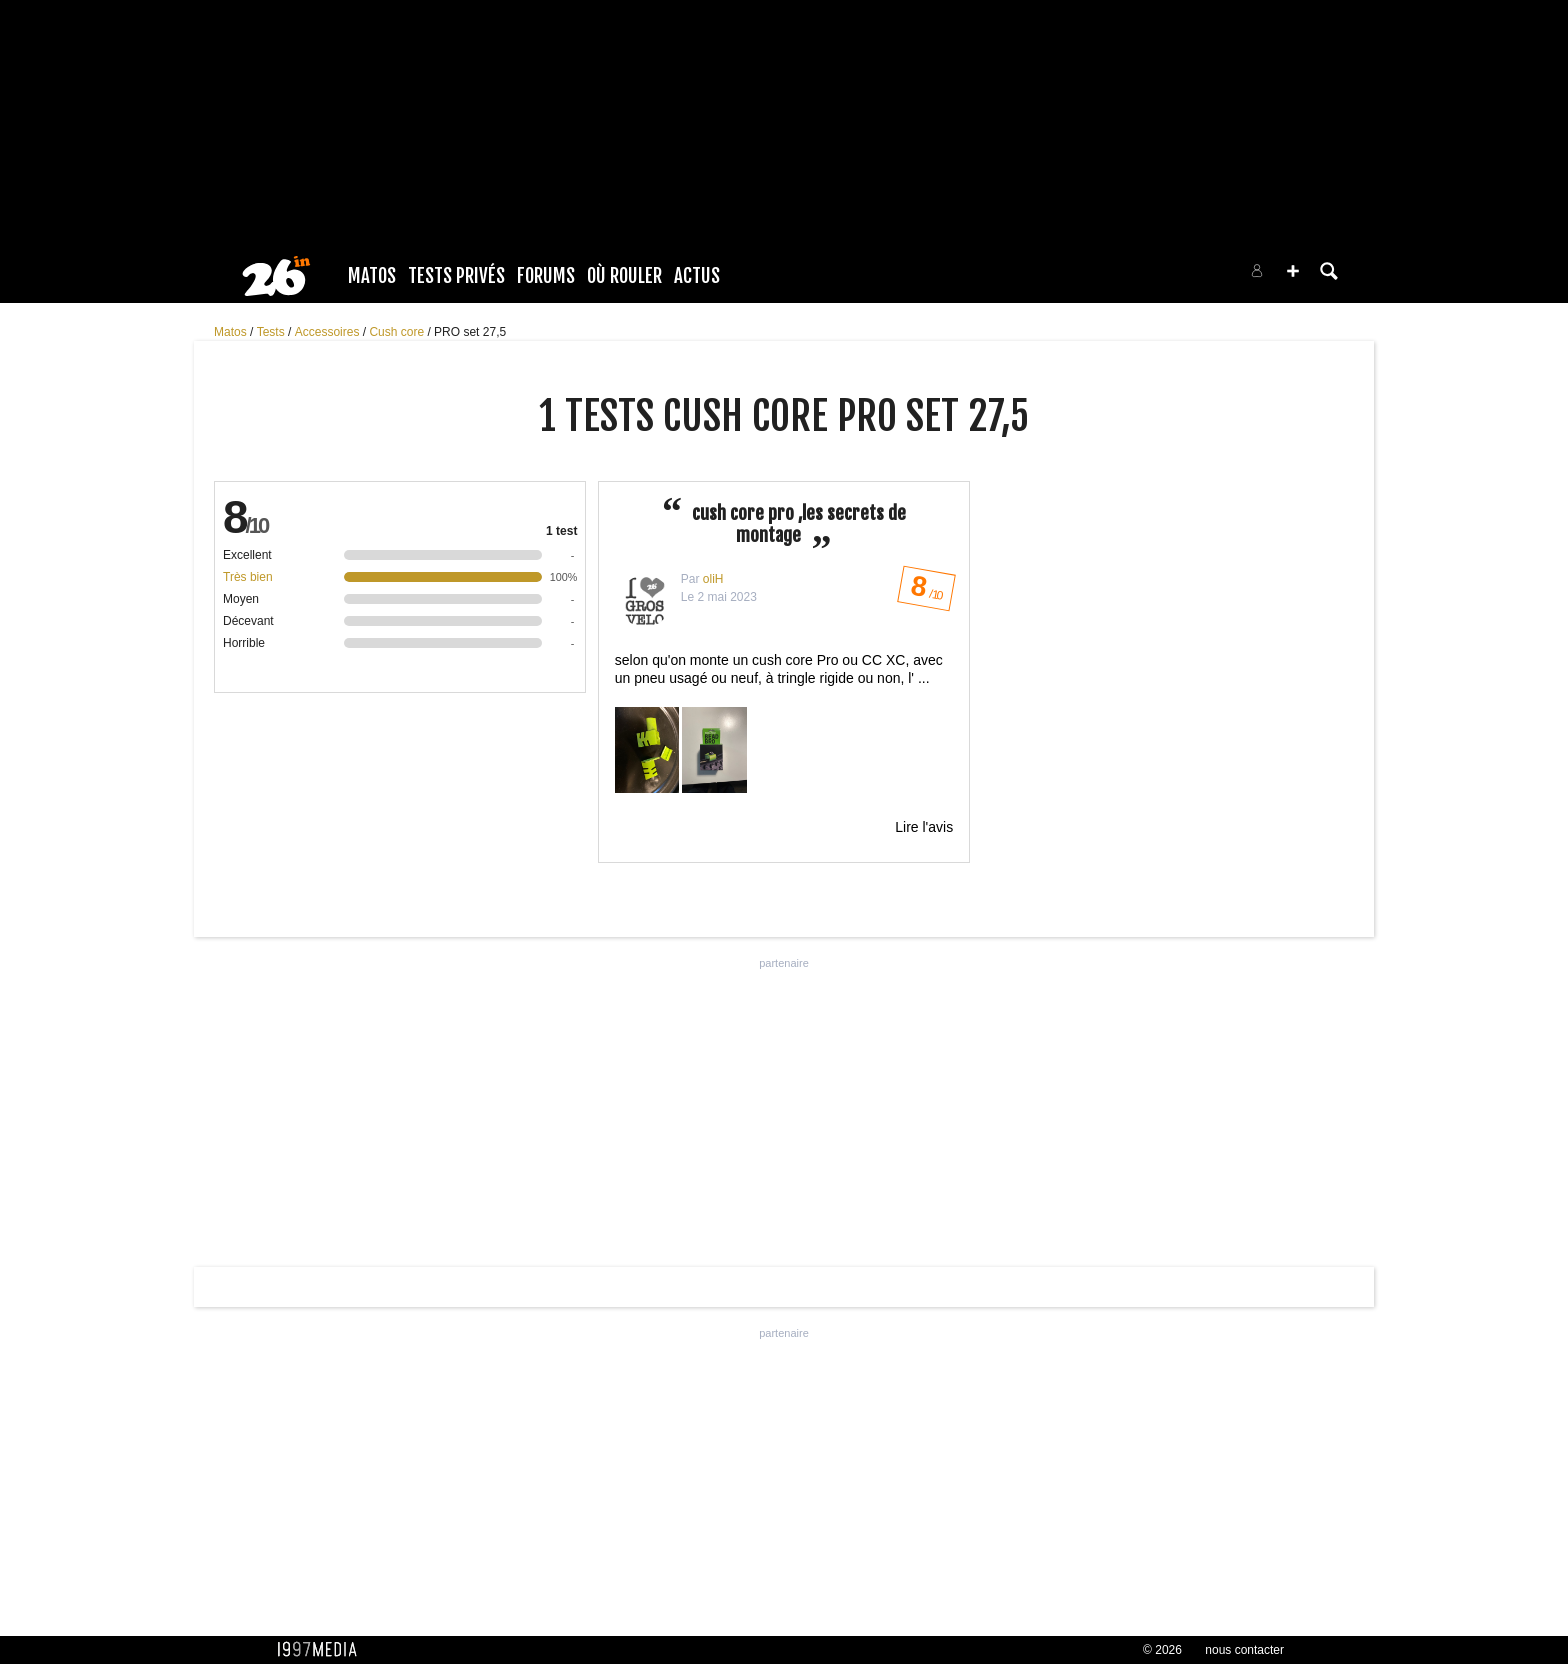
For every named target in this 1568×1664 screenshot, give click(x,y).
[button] (1293, 271)
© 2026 (1162, 1650)
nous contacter (1244, 1650)
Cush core (398, 332)
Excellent (247, 555)
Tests (272, 332)
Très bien (248, 577)
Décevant (248, 621)
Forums (546, 276)
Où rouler (624, 276)
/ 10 (925, 592)
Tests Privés (456, 276)
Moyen (241, 599)
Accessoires (329, 332)
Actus (697, 276)
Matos (372, 276)
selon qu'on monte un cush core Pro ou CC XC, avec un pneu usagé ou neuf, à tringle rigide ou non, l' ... (784, 724)
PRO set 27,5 (470, 332)
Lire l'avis (924, 827)
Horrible (244, 643)
